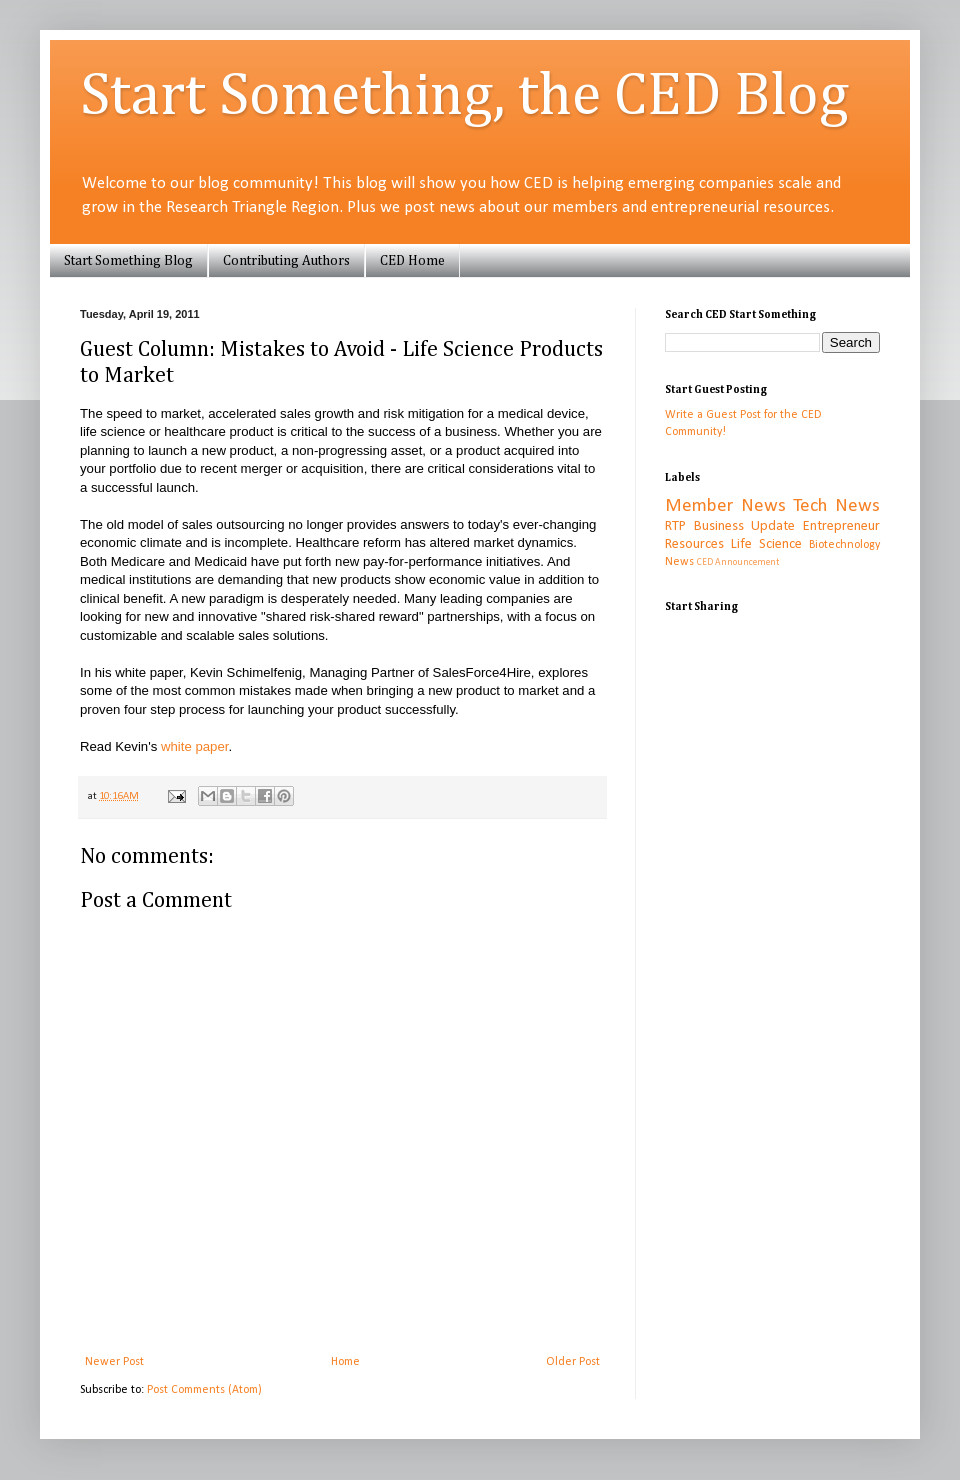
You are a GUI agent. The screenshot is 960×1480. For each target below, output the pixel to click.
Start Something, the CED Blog (464, 97)
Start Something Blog (128, 261)
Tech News (836, 506)
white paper (194, 746)
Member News (725, 506)
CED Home (412, 261)
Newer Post (114, 1362)
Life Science (766, 544)
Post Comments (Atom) (204, 1390)
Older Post (573, 1362)
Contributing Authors (286, 261)
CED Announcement (738, 562)
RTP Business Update (730, 526)
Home (345, 1362)
